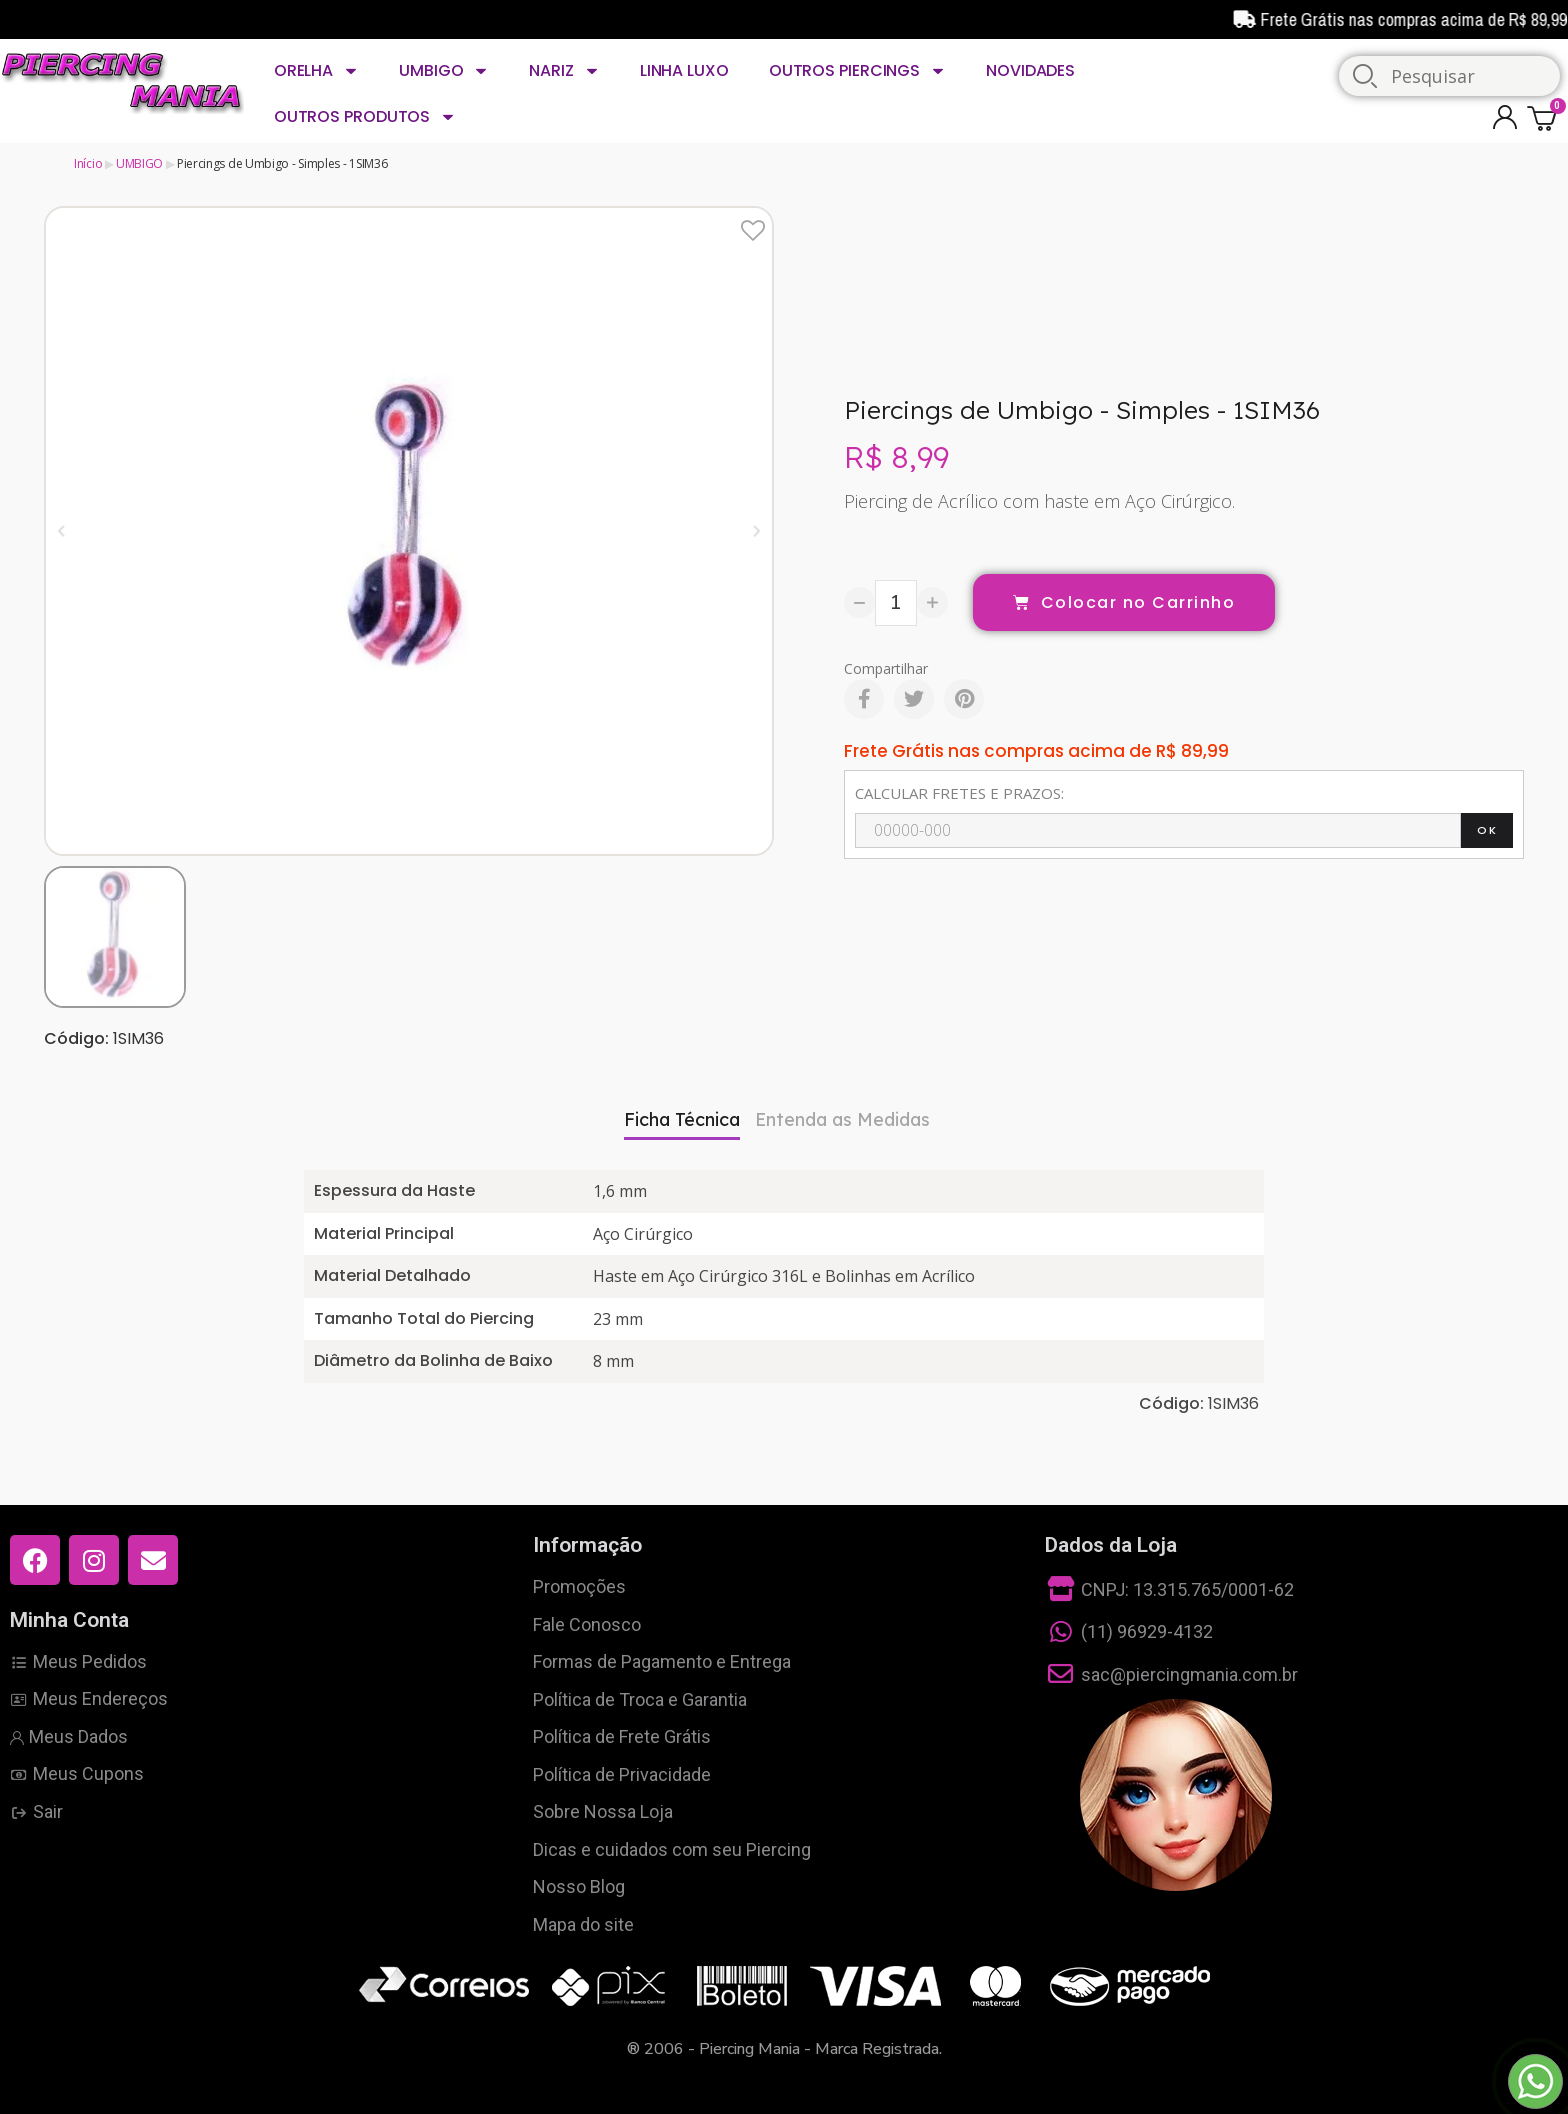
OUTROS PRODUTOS (365, 117)
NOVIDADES (1030, 70)
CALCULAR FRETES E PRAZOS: (959, 793)
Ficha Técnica (682, 1119)
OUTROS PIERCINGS (857, 71)
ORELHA (316, 71)
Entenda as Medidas (842, 1119)
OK (1487, 830)
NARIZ (564, 71)
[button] (61, 530)
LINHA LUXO (684, 70)
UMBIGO (444, 71)
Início (88, 163)
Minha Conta (69, 1620)
